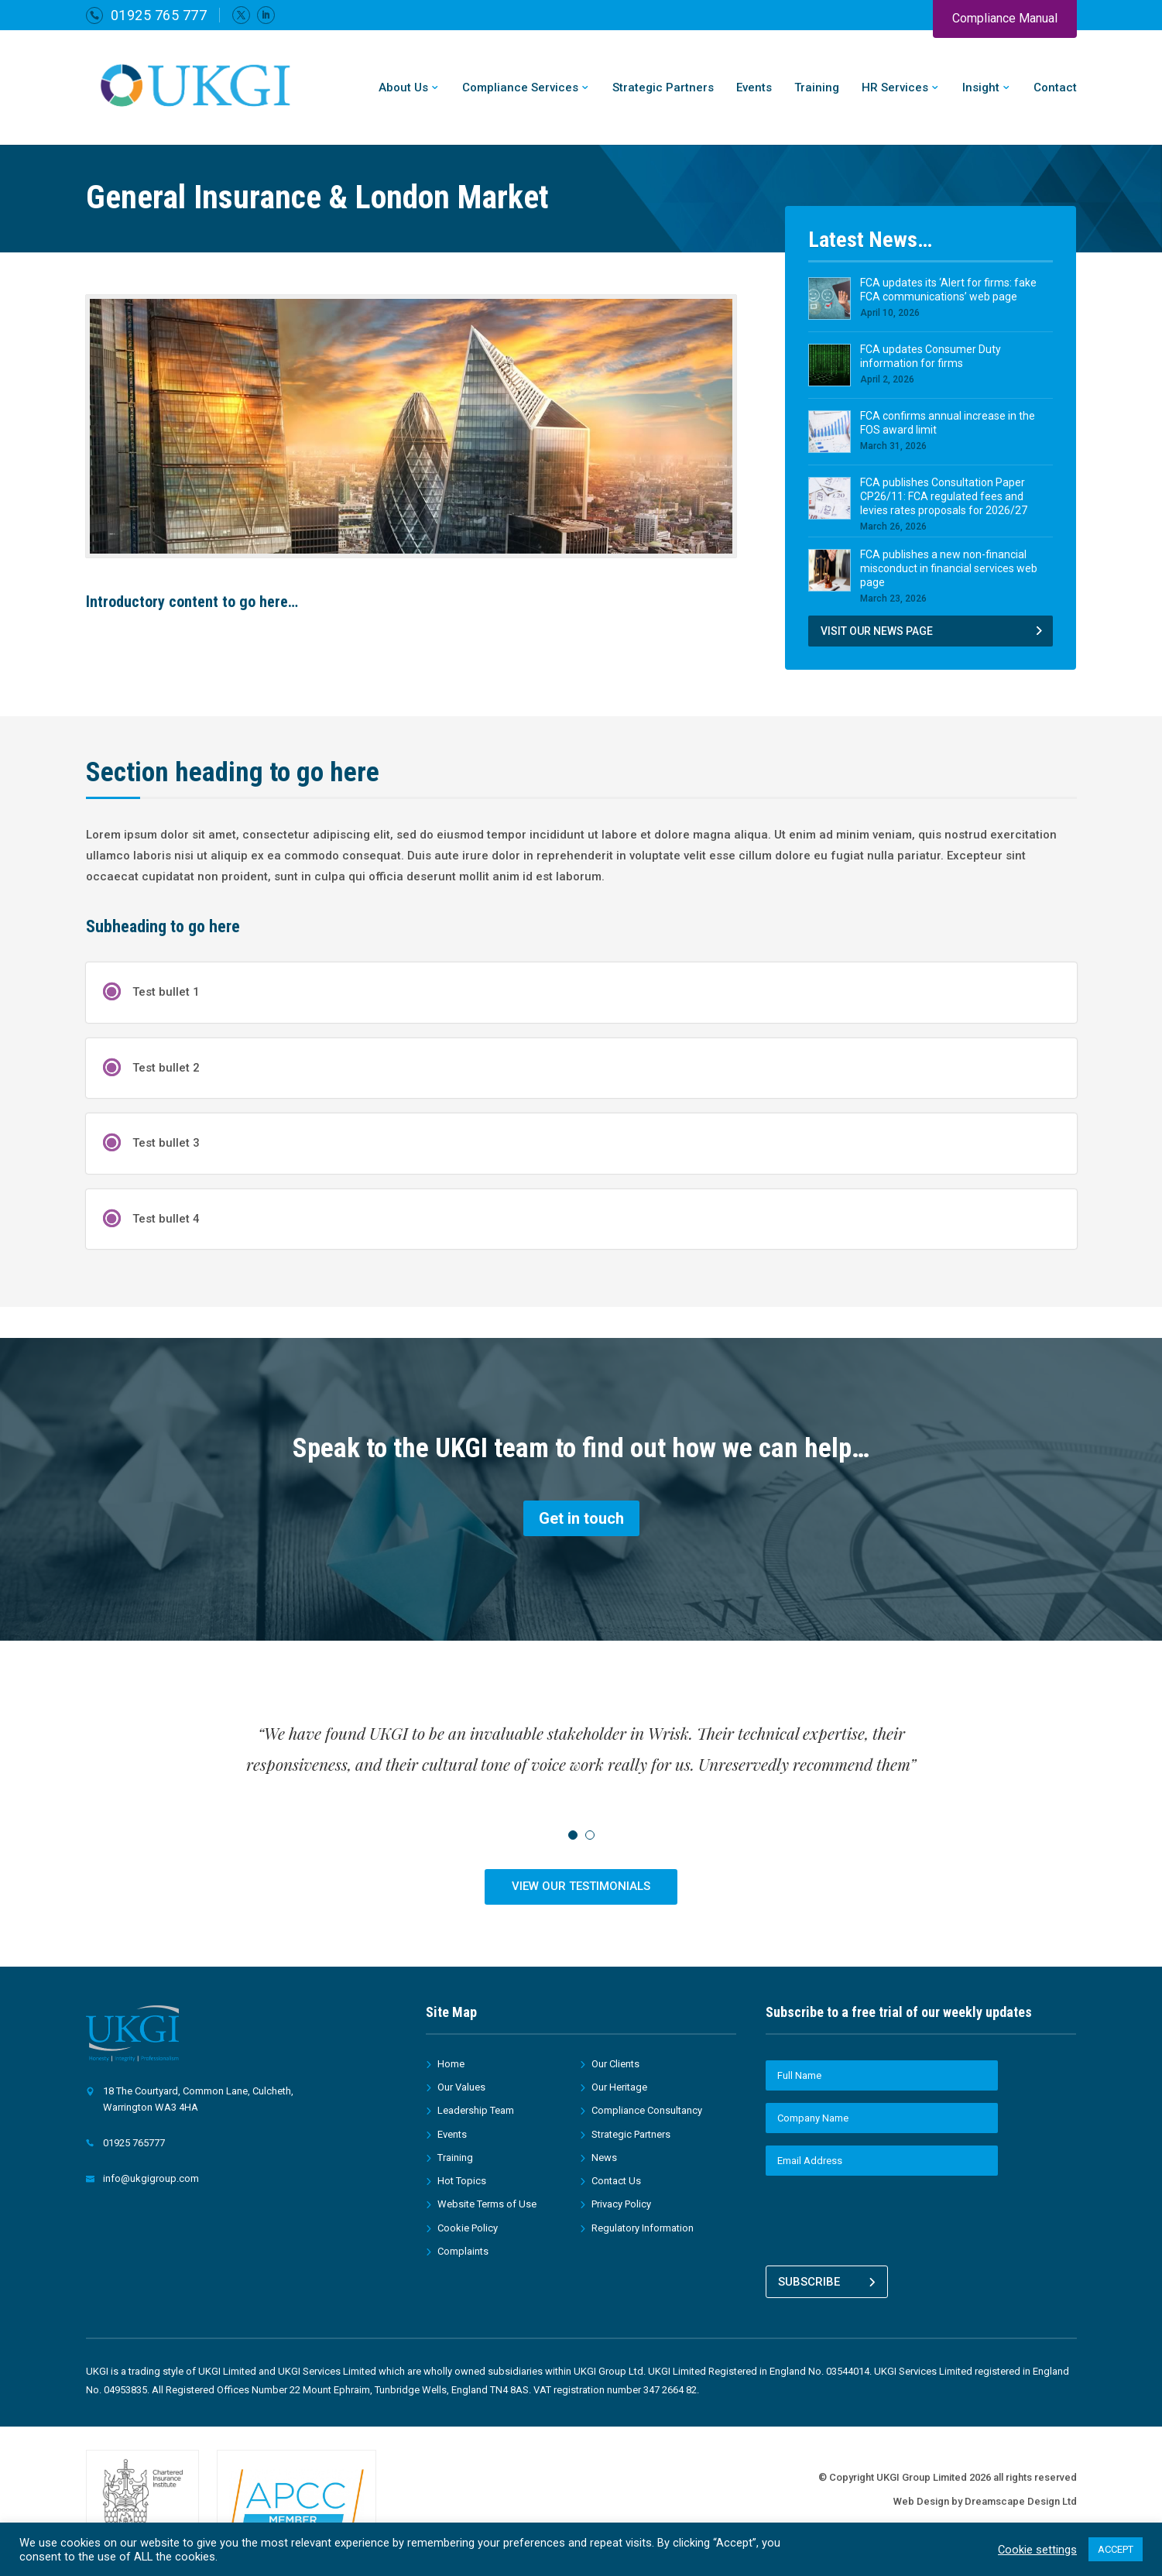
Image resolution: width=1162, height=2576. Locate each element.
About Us (403, 88)
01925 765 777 (159, 15)
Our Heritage (619, 2087)
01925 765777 (134, 2143)
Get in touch (581, 1518)
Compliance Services (520, 88)
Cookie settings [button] (1037, 2550)
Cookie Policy (467, 2228)
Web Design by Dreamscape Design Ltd (985, 2501)
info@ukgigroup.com (151, 2178)
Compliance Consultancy (646, 2110)
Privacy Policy (621, 2204)
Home (450, 2064)
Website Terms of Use (486, 2204)
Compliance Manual (1004, 18)
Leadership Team (475, 2110)
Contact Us (616, 2181)
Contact (1055, 88)
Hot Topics (461, 2181)
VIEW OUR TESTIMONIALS (581, 1886)
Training (816, 88)
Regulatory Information (642, 2228)
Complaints (462, 2251)
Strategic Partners (663, 88)
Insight (980, 88)
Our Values (461, 2087)
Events (754, 88)
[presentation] (883, 2218)
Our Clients (615, 2064)
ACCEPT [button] (1115, 2549)
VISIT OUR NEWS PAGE (877, 631)
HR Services (895, 88)
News (604, 2157)
